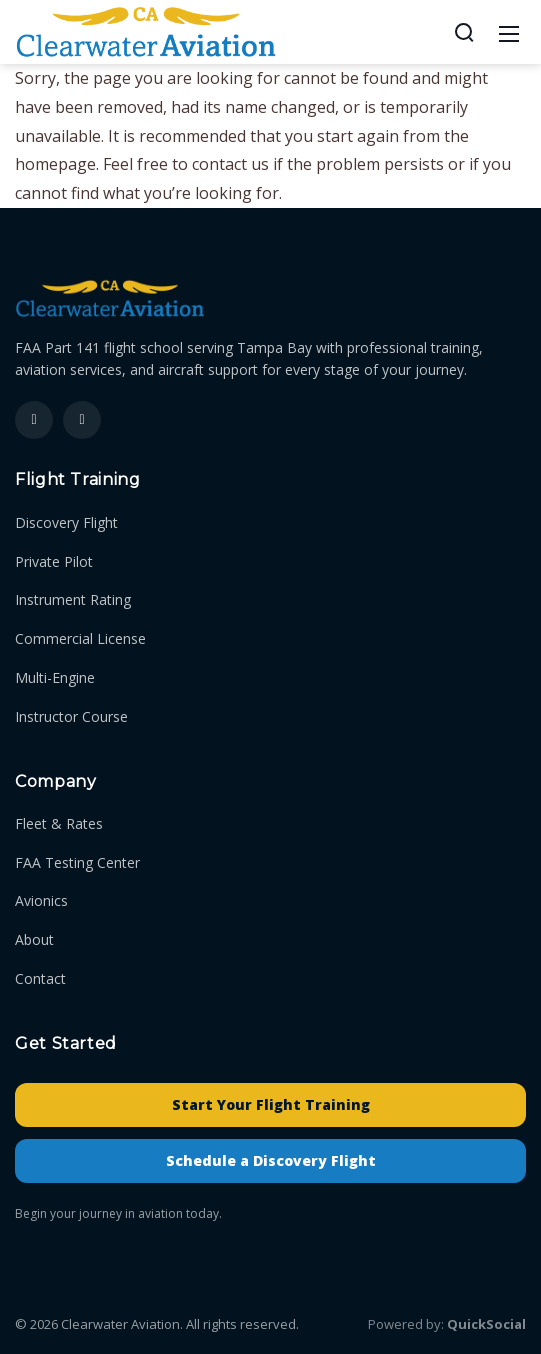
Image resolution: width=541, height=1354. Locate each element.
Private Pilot (54, 561)
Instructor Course (71, 716)
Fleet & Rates (59, 823)
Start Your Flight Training (271, 1104)
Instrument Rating (73, 599)
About (34, 939)
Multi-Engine (55, 677)
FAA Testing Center (77, 862)
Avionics (41, 900)
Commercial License (80, 638)
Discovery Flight (66, 522)
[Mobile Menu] (509, 32)
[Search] (464, 32)
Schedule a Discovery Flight (271, 1160)
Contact (40, 978)
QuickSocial (486, 1324)
